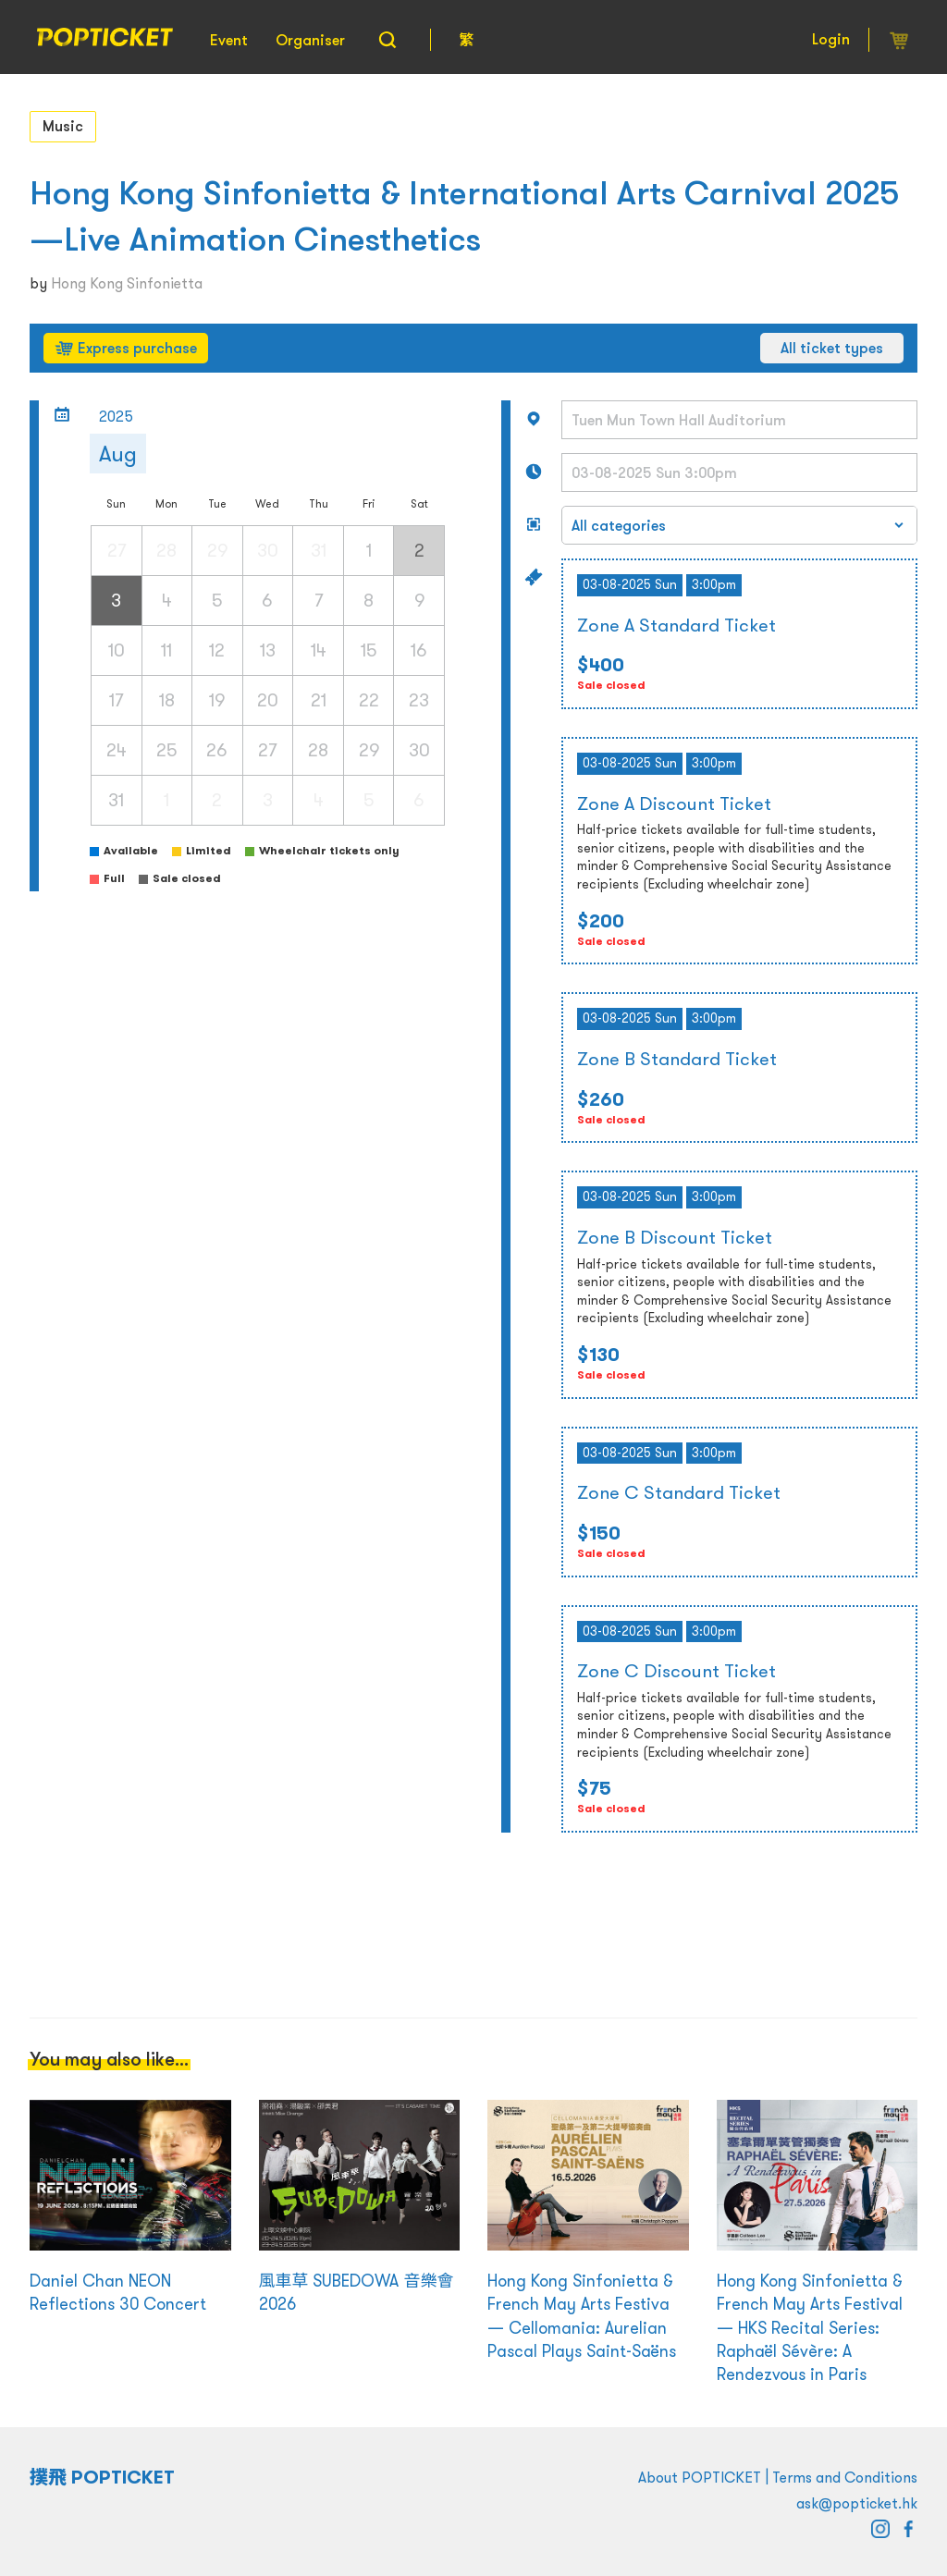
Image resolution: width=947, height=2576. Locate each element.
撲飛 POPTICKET (102, 2477)
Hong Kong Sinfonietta (127, 283)
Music (63, 126)
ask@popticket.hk (856, 2503)
